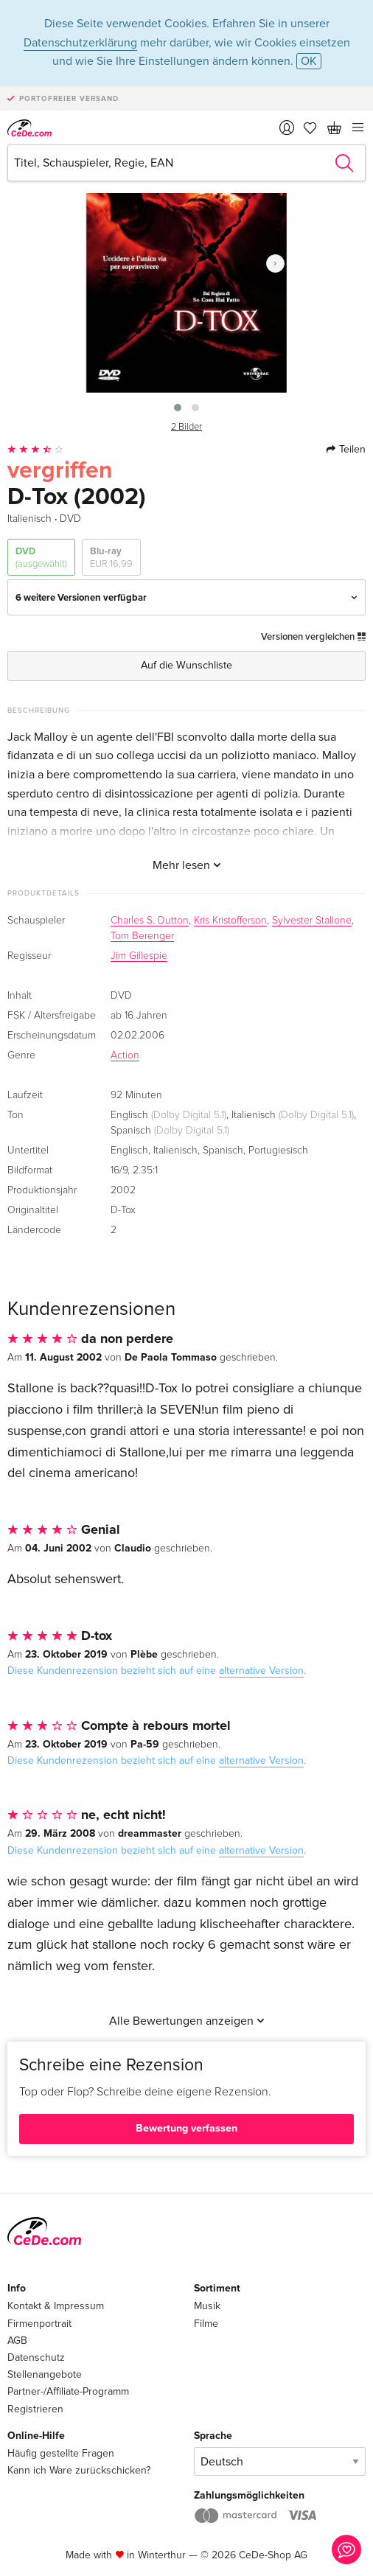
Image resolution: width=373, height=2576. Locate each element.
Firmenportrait (39, 2323)
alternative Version (261, 1670)
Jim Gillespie (139, 956)
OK (309, 61)
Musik (207, 2306)
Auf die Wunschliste (186, 665)
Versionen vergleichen (313, 637)
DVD (41, 557)
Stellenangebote (44, 2374)
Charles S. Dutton (150, 920)
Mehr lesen (187, 865)
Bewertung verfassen (186, 2128)
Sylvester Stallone (312, 920)
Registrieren (35, 2409)
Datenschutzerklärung (80, 42)
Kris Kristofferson (230, 920)
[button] (177, 407)
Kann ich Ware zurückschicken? (78, 2470)
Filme (206, 2323)
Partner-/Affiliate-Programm (68, 2391)
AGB (17, 2340)
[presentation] (275, 263)
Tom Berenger (142, 936)
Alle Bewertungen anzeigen (187, 2021)
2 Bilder (186, 427)
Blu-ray (111, 557)
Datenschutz (36, 2357)
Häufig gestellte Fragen (60, 2453)
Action (125, 1055)
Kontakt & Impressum (55, 2306)
